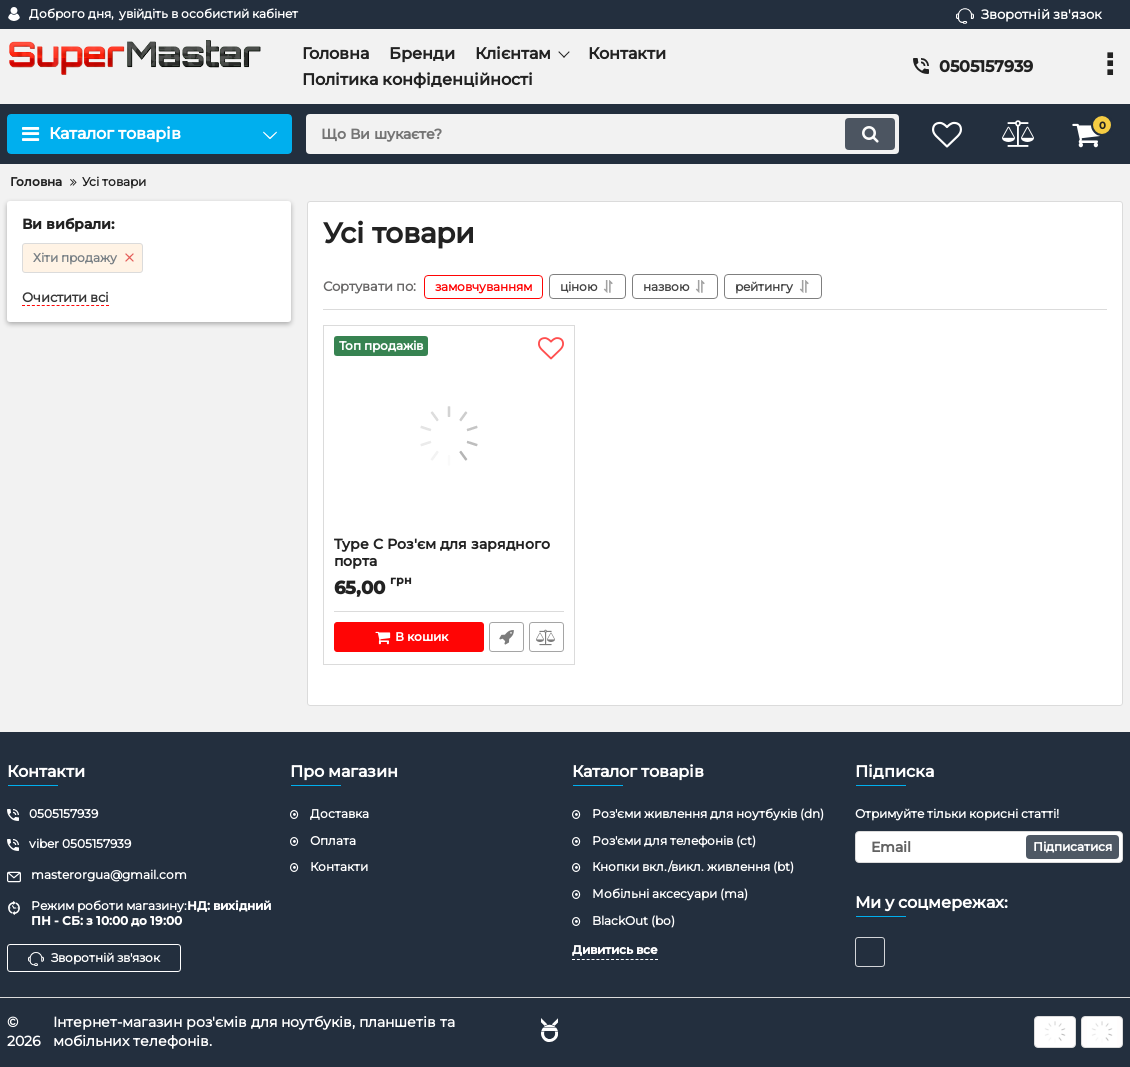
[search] (602, 134)
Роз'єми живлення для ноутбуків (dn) (708, 813)
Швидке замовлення (506, 637)
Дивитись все (615, 949)
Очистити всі (65, 297)
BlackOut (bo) (633, 920)
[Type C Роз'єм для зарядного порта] (449, 436)
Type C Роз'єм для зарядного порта (449, 562)
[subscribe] (989, 847)
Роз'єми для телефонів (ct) (674, 840)
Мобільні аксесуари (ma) (670, 893)
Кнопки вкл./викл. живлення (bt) (693, 866)
